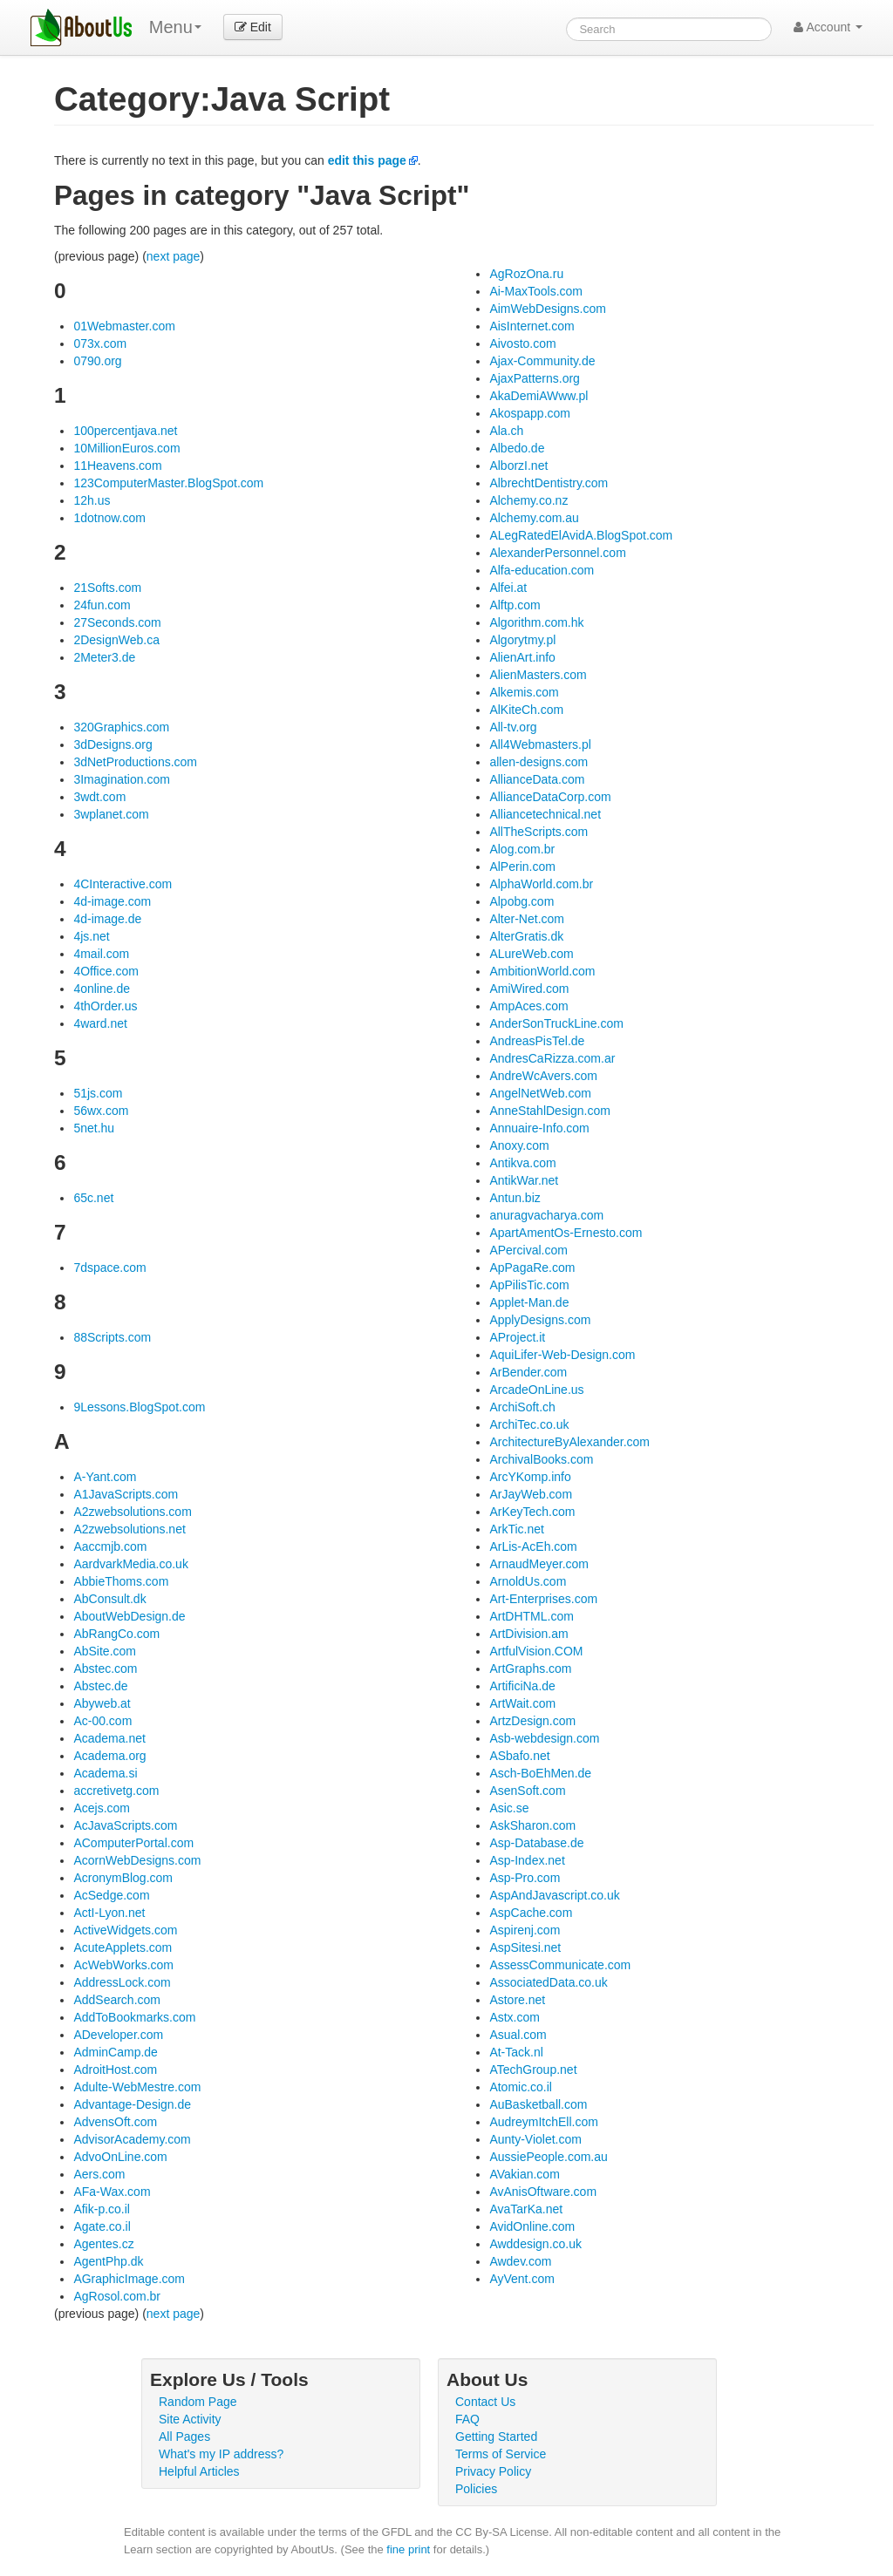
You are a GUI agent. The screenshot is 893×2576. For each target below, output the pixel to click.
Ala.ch (506, 431)
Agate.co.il (101, 2226)
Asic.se (508, 1808)
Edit (253, 27)
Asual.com (517, 2035)
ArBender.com (528, 1372)
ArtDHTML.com (531, 1616)
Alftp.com (514, 605)
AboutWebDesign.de (129, 1616)
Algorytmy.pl (522, 640)
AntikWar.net (523, 1180)
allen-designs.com (538, 762)
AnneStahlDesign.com (549, 1111)
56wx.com (100, 1111)
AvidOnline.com (532, 2226)
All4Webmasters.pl (539, 744)
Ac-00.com (102, 1721)
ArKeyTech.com (532, 1512)
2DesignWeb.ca (116, 640)
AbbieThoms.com (120, 1581)
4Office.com (105, 971)
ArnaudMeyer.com (539, 1564)
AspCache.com (530, 1913)
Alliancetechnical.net (545, 814)
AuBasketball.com (538, 2104)
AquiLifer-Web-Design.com (562, 1355)
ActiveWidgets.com (125, 1930)
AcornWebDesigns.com (137, 1860)
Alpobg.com (521, 901)
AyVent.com (521, 2279)
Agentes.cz (103, 2244)
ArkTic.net (516, 1529)
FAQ (467, 2419)
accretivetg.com (116, 1791)
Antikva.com (522, 1163)
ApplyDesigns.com (539, 1320)
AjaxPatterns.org (534, 378)
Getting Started (496, 2436)
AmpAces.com (528, 1006)
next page (174, 256)
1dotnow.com (109, 518)
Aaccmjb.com (110, 1546)
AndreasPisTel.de (536, 1041)
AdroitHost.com (115, 2069)
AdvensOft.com (115, 2122)
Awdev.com (520, 2261)
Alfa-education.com (541, 570)
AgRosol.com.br (116, 2296)
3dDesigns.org (112, 744)
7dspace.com (109, 1267)
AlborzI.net (518, 465)
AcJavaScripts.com (125, 1825)
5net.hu (93, 1128)
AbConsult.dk (109, 1599)
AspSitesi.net (525, 1947)
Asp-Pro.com (524, 1878)
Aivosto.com (522, 343)
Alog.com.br (522, 849)
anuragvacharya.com (546, 1215)
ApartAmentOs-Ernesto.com (565, 1233)
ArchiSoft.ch (522, 1407)
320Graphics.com (121, 727)
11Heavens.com (117, 465)
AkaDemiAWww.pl (538, 396)
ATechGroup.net (532, 2069)
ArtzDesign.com (532, 1721)
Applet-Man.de (529, 1302)
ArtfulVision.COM (536, 1651)
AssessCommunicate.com (560, 1965)
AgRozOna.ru (526, 274)
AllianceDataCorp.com (549, 797)
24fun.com (101, 605)
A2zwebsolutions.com (132, 1512)
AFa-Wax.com (111, 2192)
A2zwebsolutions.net (129, 1529)
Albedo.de (516, 448)
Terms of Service (500, 2454)
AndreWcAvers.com (542, 1076)
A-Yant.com (104, 1477)
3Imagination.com (121, 779)
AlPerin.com (522, 866)
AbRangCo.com (116, 1634)
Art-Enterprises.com (543, 1599)
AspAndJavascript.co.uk (554, 1895)
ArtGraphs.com (530, 1668)
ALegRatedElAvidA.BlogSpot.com (580, 535)
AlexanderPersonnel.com (557, 553)
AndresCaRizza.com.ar (552, 1058)
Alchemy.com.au (533, 518)
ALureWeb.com (531, 954)
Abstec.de (100, 1686)
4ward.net (99, 1023)
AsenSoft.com (527, 1791)
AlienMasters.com (537, 675)
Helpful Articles (199, 2471)
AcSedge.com (111, 1895)
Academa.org (109, 1756)
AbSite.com (104, 1651)
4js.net (91, 936)
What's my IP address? (221, 2454)
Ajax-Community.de (542, 361)
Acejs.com (101, 1808)
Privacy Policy (493, 2471)
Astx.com (514, 2017)
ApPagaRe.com (532, 1267)
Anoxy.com (519, 1145)
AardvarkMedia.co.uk (130, 1564)
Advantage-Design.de (132, 2104)
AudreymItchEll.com (543, 2122)
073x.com (99, 343)
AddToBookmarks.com (134, 2017)
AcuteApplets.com (122, 1947)
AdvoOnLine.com (120, 2157)
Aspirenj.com (524, 1930)
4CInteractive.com (122, 884)
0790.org (97, 361)
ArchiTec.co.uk (529, 1424)
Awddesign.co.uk (535, 2244)
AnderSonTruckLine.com (556, 1023)
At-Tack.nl (515, 2052)
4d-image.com (112, 901)
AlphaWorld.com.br (541, 884)
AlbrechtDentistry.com (548, 483)
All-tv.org (512, 727)
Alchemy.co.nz (528, 500)
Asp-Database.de (536, 1843)
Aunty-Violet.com (535, 2139)
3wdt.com (99, 797)
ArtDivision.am (528, 1634)
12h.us (91, 500)
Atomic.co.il (520, 2087)
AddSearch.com (116, 2000)
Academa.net (109, 1738)
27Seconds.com (116, 622)
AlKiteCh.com (526, 710)
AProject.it (517, 1337)
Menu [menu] (175, 27)
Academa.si (105, 1773)
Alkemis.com (523, 692)
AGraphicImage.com (129, 2279)
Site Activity (190, 2419)
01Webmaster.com (123, 326)
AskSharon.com (532, 1825)
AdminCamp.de (115, 2052)
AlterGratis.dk (526, 936)
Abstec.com (105, 1668)
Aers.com (99, 2174)
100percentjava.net (125, 431)
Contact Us (485, 2402)
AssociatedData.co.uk (548, 1982)
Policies (476, 2489)
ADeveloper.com (118, 2035)
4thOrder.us (105, 1006)
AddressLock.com (121, 1982)
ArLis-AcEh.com (532, 1546)
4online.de (101, 989)
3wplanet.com (110, 814)
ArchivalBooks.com (541, 1459)
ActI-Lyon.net (109, 1913)
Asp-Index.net (526, 1860)
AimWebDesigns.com (547, 309)
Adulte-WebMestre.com (137, 2087)
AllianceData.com (536, 779)
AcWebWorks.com (123, 1965)
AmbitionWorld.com (542, 971)
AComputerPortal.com (133, 1843)
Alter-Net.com (526, 919)
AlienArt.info (522, 657)
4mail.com (101, 954)
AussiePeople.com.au (548, 2157)
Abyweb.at (101, 1703)
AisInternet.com (531, 326)
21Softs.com (107, 588)
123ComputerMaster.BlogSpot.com (168, 483)
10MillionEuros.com (126, 448)
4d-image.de (107, 919)
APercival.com (528, 1250)
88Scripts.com (112, 1337)
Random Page (198, 2402)
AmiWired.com (529, 989)
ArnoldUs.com (527, 1581)
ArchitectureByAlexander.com (569, 1442)
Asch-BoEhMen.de (540, 1773)
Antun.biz (514, 1198)
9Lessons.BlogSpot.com (139, 1407)
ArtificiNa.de (522, 1686)
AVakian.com (524, 2174)
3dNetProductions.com (135, 762)
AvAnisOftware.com (542, 2192)
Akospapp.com (529, 413)
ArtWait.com (522, 1703)
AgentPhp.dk (108, 2261)
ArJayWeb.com (530, 1494)
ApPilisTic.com (529, 1285)
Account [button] (828, 27)
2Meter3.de (104, 657)
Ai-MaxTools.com (536, 291)
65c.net (93, 1198)
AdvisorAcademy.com (131, 2139)
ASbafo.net (519, 1756)
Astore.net (517, 2000)
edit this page (367, 160)
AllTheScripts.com (538, 832)
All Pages (184, 2436)
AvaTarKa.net (525, 2209)
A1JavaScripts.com (125, 1494)
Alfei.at (508, 588)
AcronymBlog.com (123, 1878)
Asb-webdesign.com (544, 1738)
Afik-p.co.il (101, 2209)
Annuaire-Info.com (539, 1128)
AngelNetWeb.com (539, 1093)
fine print (408, 2549)
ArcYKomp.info (529, 1477)
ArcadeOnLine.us (536, 1390)
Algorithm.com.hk (536, 622)
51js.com (97, 1093)
